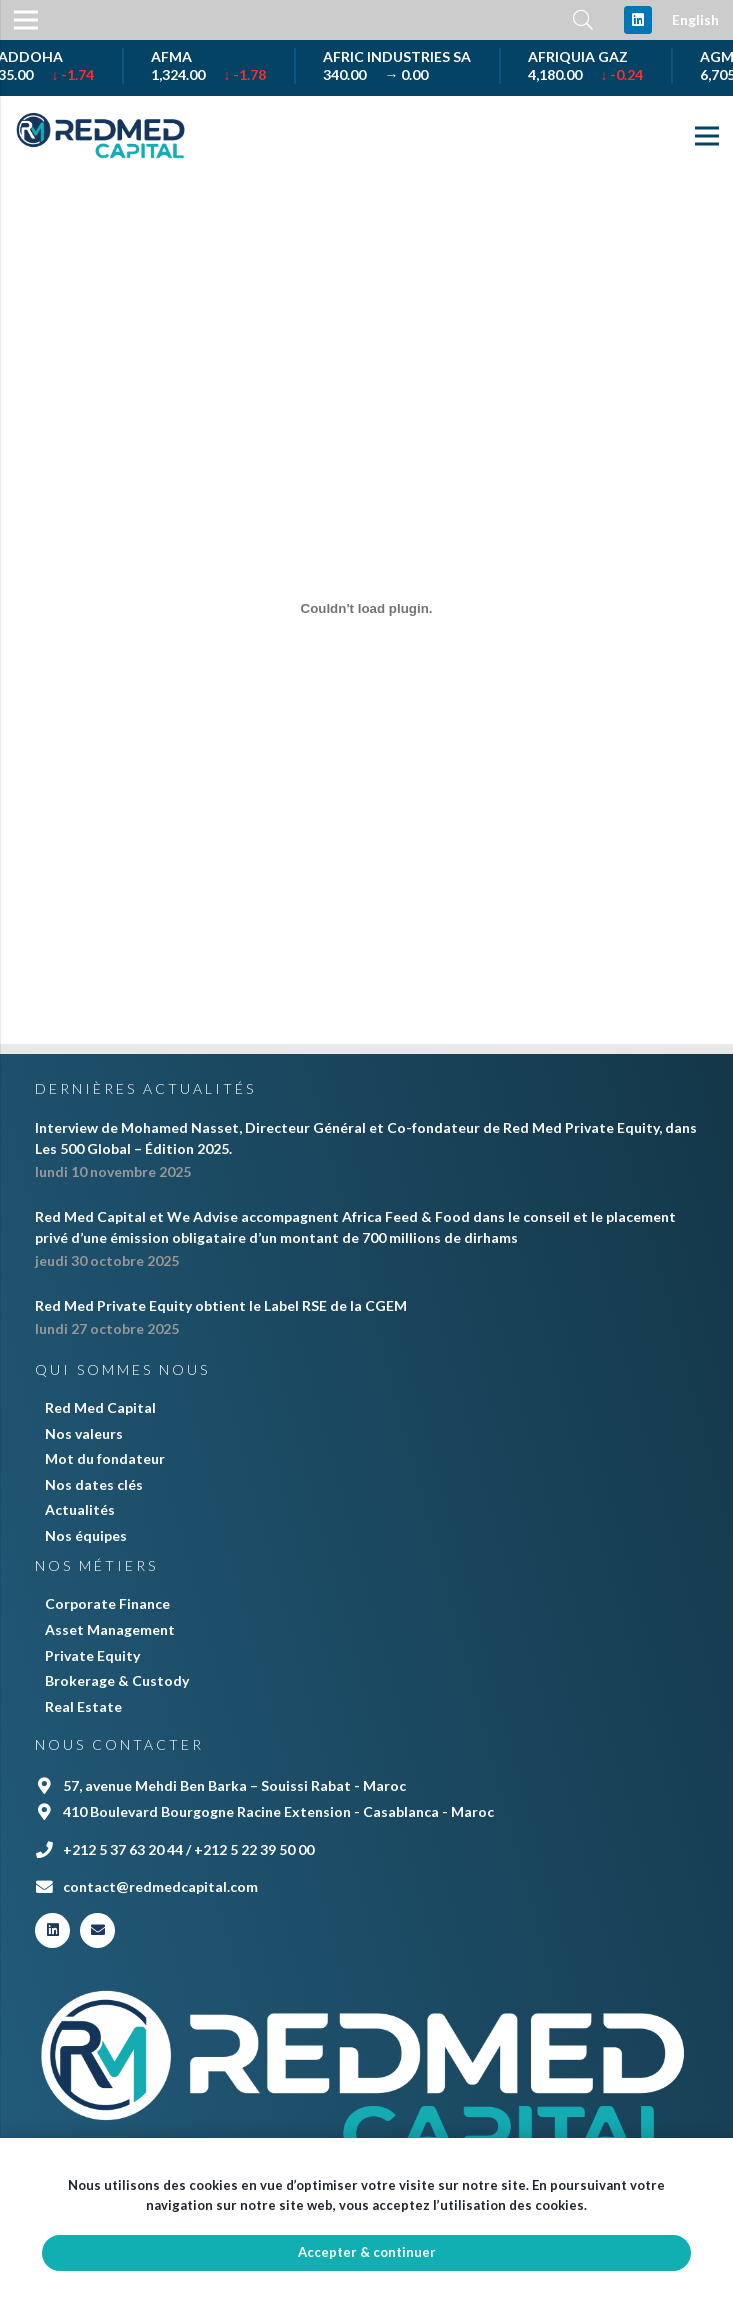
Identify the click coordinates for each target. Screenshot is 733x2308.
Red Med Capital (100, 1407)
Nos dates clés (94, 1484)
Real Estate (83, 1706)
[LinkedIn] (638, 20)
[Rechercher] (583, 19)
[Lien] (101, 136)
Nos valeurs (84, 1433)
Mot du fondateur (105, 1458)
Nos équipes (86, 1535)
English (695, 19)
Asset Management (110, 1629)
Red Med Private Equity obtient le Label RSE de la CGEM (221, 1305)
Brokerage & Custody (117, 1680)
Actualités (80, 1509)
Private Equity (92, 1655)
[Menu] (707, 136)
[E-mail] (97, 1930)
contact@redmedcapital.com (160, 1886)
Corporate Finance (107, 1603)
